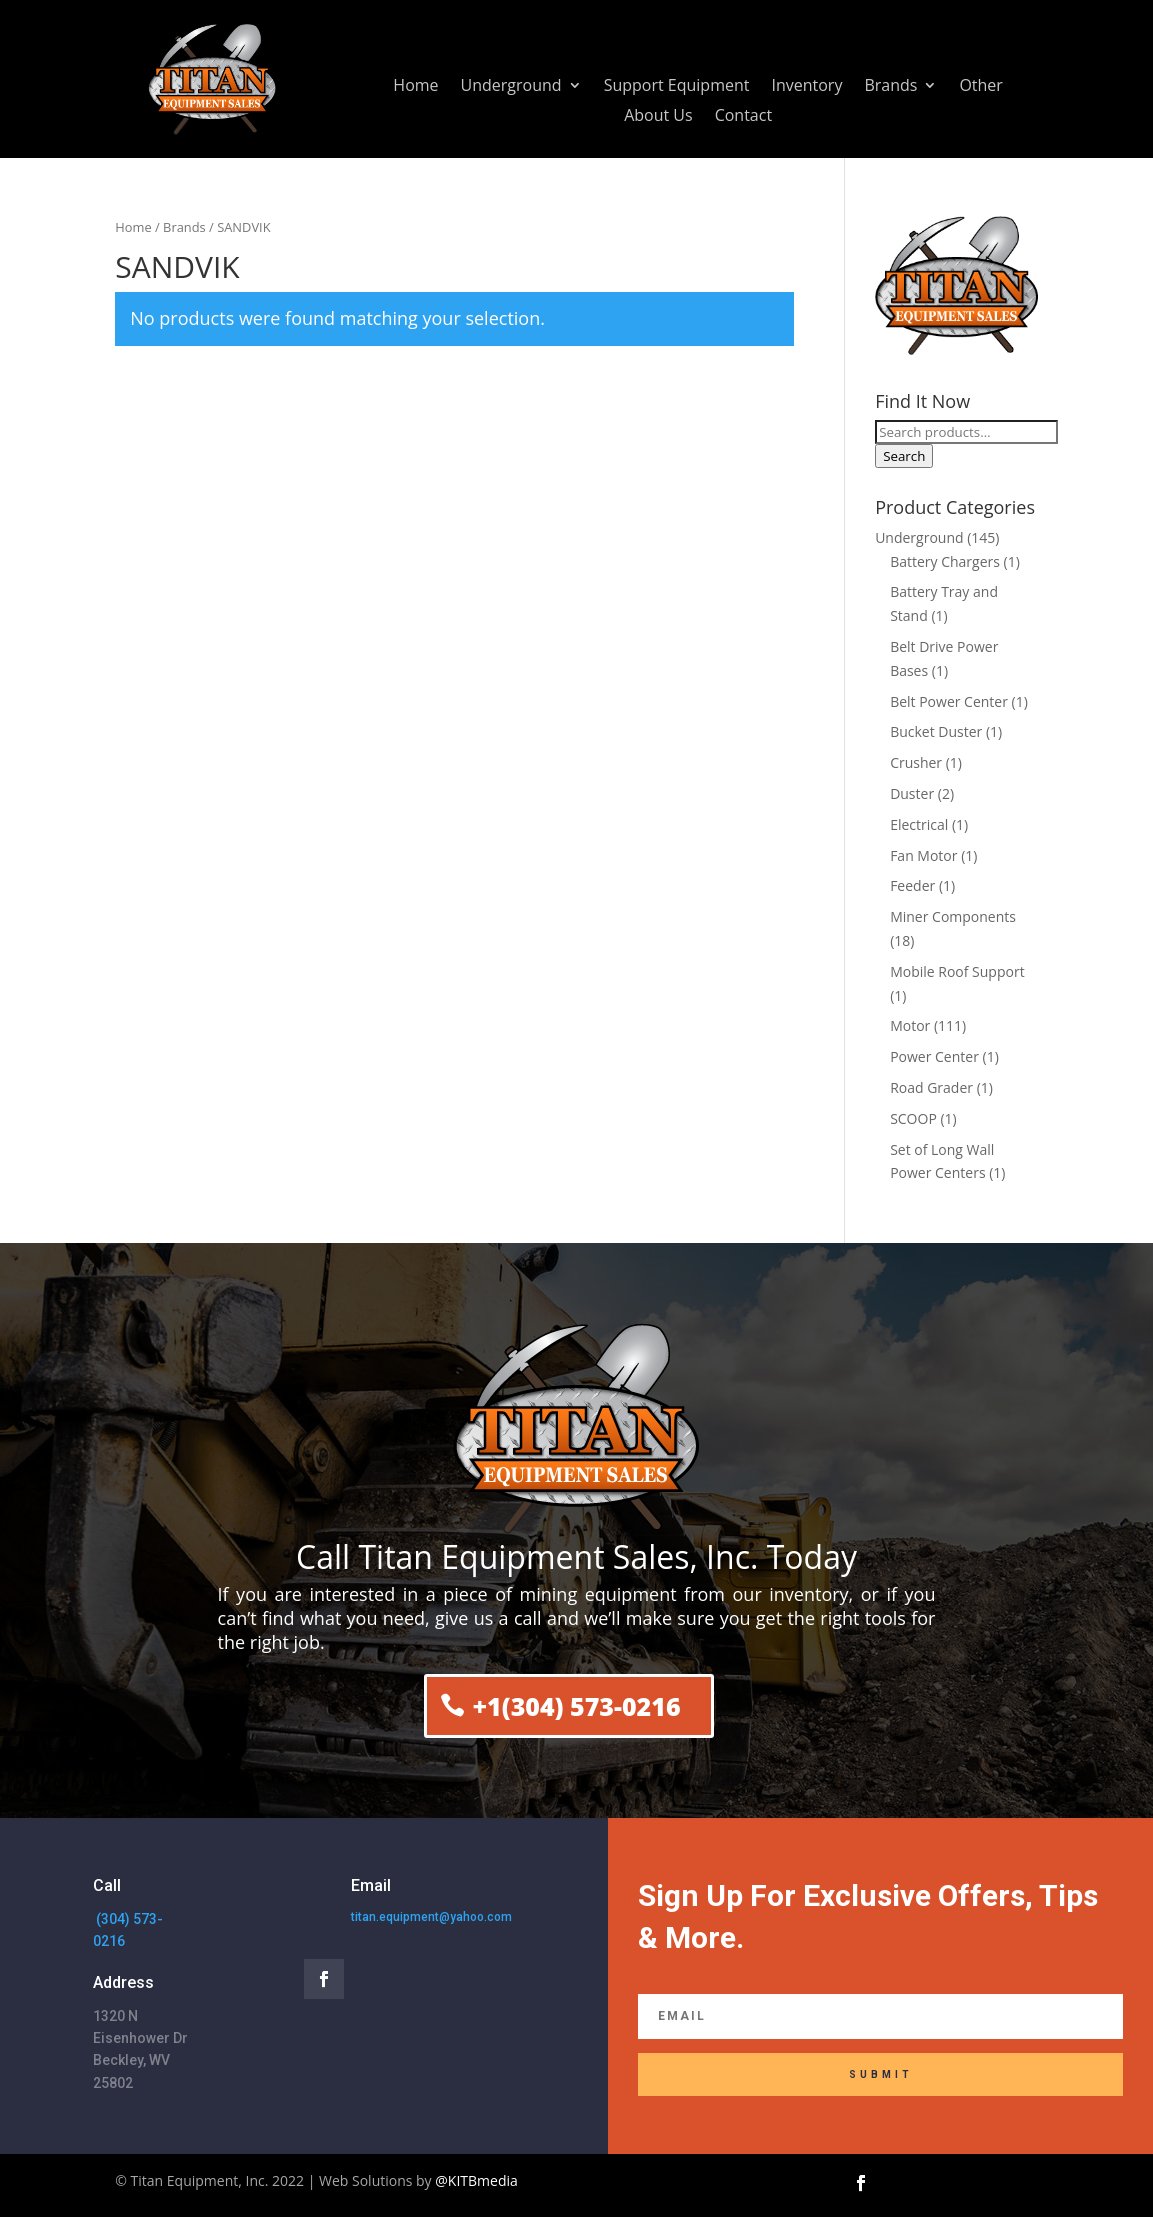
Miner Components (953, 916)
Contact (743, 117)
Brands (890, 87)
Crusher (916, 762)
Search (904, 456)
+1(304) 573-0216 (576, 1706)
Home (415, 87)
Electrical (919, 824)
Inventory (806, 87)
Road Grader (931, 1087)
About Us (658, 117)
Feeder (912, 885)
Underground (511, 87)
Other (980, 87)
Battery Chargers (945, 561)
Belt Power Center (949, 701)
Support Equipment (677, 87)
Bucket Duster (936, 731)
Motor (910, 1025)
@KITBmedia (476, 2180)
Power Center (934, 1056)
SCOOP (913, 1118)
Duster (912, 793)
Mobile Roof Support (957, 971)
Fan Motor (923, 855)
